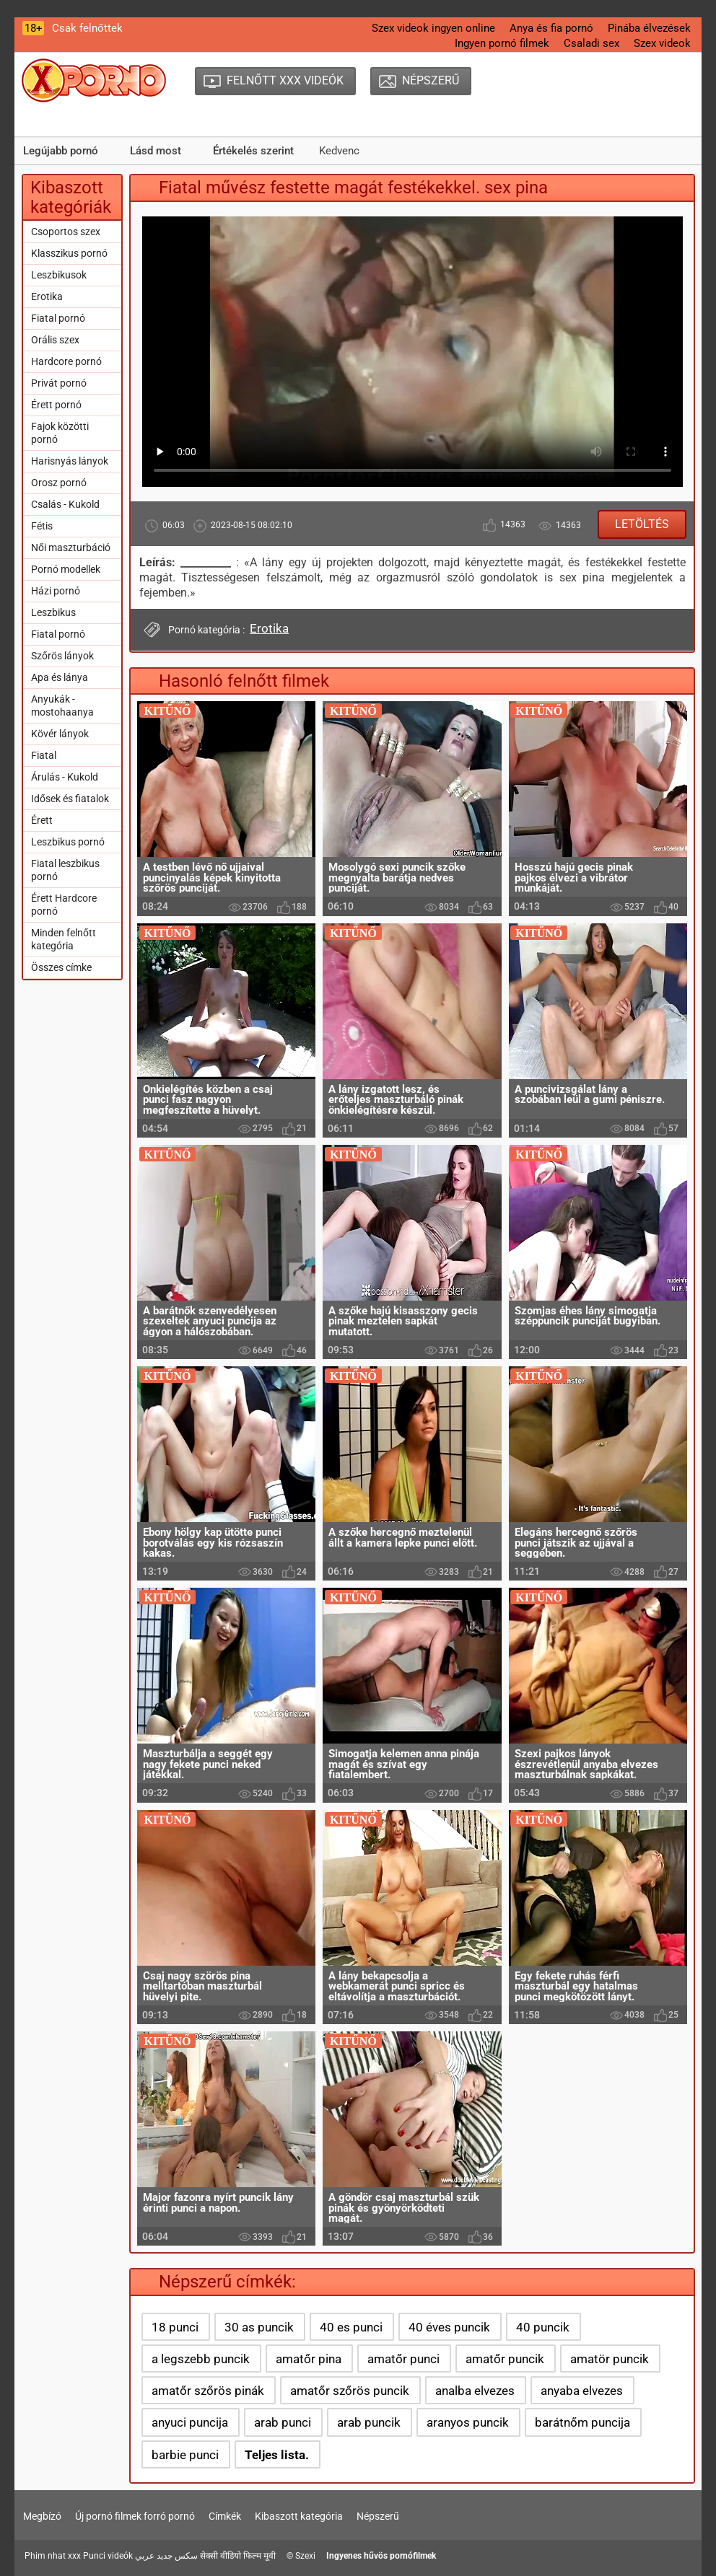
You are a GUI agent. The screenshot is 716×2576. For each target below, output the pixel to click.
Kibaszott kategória (299, 2516)
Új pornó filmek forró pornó (135, 2516)
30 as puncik (259, 2327)
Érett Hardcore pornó (64, 904)
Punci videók (108, 2556)
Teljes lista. (277, 2455)
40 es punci (351, 2327)
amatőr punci (403, 2359)
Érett (42, 820)
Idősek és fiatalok (70, 798)
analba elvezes (475, 2390)
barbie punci (185, 2455)
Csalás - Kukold (65, 504)
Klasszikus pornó (69, 253)
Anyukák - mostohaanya (62, 705)
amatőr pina (308, 2359)
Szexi (305, 2556)
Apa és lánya (59, 677)
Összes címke (61, 967)
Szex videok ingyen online (433, 28)
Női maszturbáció (70, 547)
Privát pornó (59, 383)
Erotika (47, 296)
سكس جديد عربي (166, 2556)
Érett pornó (56, 404)
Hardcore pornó (66, 361)
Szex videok (662, 43)
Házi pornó (55, 591)
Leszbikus (53, 612)
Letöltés (642, 524)
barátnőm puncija (582, 2422)
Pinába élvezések (649, 28)
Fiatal (43, 755)
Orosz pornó (59, 482)
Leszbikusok (59, 275)
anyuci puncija (190, 2422)
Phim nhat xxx (53, 2556)
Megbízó (42, 2516)
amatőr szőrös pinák (208, 2390)
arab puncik (369, 2422)
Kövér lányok (60, 733)
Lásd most (155, 150)
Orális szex (55, 340)
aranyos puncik (468, 2422)
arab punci (282, 2422)
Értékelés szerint (253, 150)
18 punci (175, 2327)
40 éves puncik (449, 2327)
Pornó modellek (65, 569)
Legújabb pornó (60, 150)
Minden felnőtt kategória (63, 939)
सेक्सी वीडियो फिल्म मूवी (238, 2556)
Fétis (42, 526)
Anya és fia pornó (551, 28)
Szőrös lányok (62, 655)
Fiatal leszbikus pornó (65, 870)
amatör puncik (609, 2359)
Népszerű (378, 2516)
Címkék (225, 2516)
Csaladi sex (591, 43)
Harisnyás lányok (69, 461)
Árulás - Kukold (64, 777)
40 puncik (542, 2327)
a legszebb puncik (201, 2359)
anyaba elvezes (582, 2390)
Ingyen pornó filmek (502, 43)
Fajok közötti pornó (60, 433)
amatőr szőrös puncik (349, 2390)
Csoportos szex (65, 231)
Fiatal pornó (58, 318)
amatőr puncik (505, 2359)
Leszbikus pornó (68, 842)
